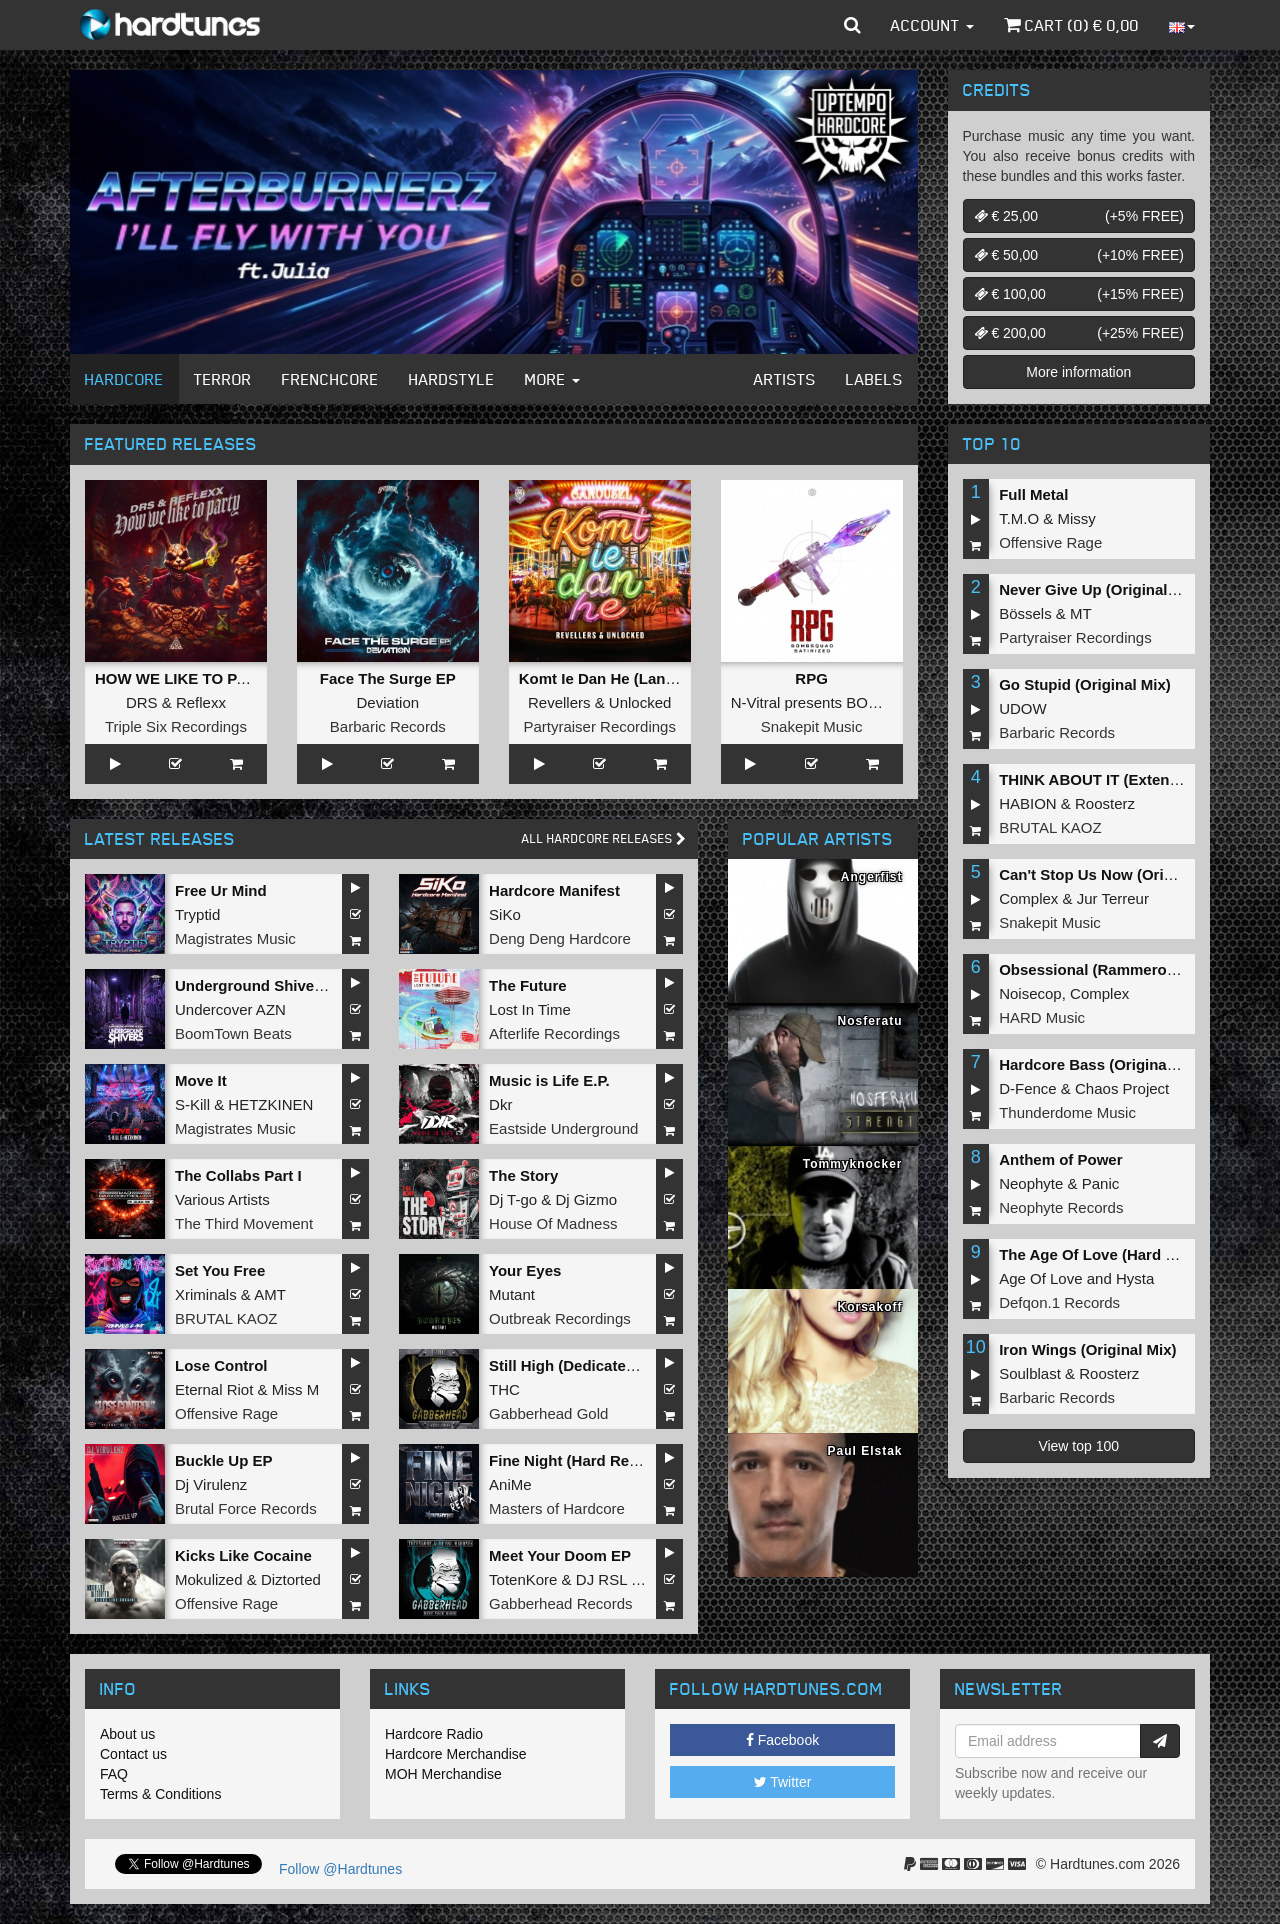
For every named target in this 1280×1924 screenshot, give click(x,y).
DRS (142, 702)
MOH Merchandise (443, 1774)
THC (504, 1389)
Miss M (296, 1389)
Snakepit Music (812, 726)
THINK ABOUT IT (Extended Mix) (1114, 779)
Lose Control (221, 1365)
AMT (270, 1294)
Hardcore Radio (434, 1734)
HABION (1028, 803)
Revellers (559, 702)
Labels (874, 379)
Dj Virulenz (211, 1484)
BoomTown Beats (233, 1033)
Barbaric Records (388, 726)
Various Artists (222, 1199)
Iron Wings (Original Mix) (1087, 1349)
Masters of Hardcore (557, 1508)
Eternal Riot (214, 1389)
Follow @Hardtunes (340, 1869)
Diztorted (291, 1579)
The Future (528, 985)
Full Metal (1033, 494)
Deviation (388, 702)
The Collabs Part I (238, 1175)
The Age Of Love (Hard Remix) (1107, 1254)
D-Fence (1028, 1088)
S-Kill (192, 1104)
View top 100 (1078, 1446)
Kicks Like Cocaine (243, 1555)
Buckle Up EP (224, 1460)
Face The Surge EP (388, 678)
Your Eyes (525, 1270)
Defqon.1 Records (1059, 1302)
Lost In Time (530, 1009)
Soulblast (1030, 1373)
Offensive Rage (226, 1413)
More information (1078, 372)
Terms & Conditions (160, 1794)
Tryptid (197, 914)
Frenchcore (330, 379)
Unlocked (640, 702)
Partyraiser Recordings (599, 726)
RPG (811, 678)
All (604, 838)
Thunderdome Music (1067, 1112)
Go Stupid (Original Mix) (1085, 684)
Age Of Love (1040, 1278)
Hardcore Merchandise (456, 1754)
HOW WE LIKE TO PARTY (186, 678)
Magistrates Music (235, 938)
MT (1081, 613)
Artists (785, 379)
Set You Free (220, 1270)
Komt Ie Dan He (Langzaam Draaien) (648, 678)
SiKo (505, 914)
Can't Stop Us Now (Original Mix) (1116, 874)
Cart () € (1071, 25)
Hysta (1135, 1278)
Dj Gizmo (586, 1199)
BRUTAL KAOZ (226, 1318)
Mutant (512, 1294)
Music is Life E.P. (549, 1080)
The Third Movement (244, 1223)
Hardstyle (452, 379)
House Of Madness (553, 1223)
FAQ (114, 1774)
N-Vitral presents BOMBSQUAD (837, 702)
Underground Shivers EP (264, 985)
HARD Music (1042, 1017)
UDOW (1023, 708)
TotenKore (523, 1579)
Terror (223, 379)
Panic (1101, 1183)
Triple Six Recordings (176, 726)
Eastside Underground (563, 1128)
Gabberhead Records (560, 1603)
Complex (1028, 898)
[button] (852, 25)
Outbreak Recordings (560, 1318)
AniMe (510, 1484)
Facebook (782, 1740)
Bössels (1025, 613)
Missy (1077, 518)
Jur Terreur (1113, 898)
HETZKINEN (270, 1104)
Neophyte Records (1061, 1207)
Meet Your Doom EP (560, 1555)
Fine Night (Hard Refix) (570, 1460)
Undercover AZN (230, 1009)
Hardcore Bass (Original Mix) (1102, 1064)
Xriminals (206, 1294)
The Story (523, 1175)
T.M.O (1019, 518)
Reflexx (201, 702)
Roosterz (1105, 803)
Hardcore (124, 379)
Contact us (133, 1754)
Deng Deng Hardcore (560, 938)
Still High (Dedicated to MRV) (592, 1365)
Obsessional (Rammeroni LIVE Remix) (1135, 969)
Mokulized (209, 1579)
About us (127, 1734)
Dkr (500, 1104)
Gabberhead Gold (548, 1413)
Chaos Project (1122, 1088)
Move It (201, 1080)
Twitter (783, 1782)
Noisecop (1030, 993)
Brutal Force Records (246, 1508)
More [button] (552, 379)
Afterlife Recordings (554, 1033)
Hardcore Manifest (554, 890)
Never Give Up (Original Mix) (1100, 589)
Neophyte (1031, 1183)
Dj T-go (513, 1199)
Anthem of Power (1060, 1159)
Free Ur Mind (221, 890)
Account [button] (932, 25)
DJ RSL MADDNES (641, 1579)
